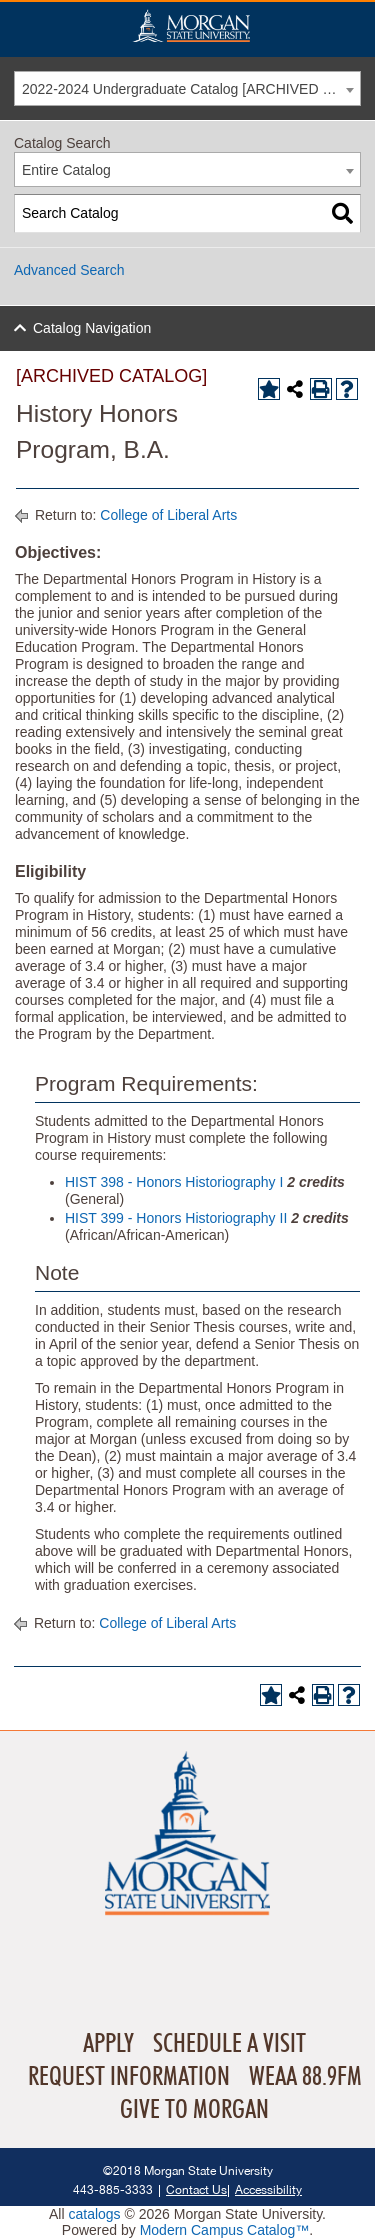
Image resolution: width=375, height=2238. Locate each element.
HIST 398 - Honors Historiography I (174, 1182)
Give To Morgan (194, 2110)
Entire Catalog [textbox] (66, 170)
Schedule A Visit (229, 2044)
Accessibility (268, 2189)
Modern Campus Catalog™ (225, 2230)
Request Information (129, 2077)
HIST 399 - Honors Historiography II (176, 1218)
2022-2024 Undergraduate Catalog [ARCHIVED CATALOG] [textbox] (191, 89)
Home (191, 25)
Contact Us (196, 2189)
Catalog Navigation (92, 328)
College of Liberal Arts (168, 515)
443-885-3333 (113, 2189)
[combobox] (187, 88)
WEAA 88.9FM (305, 2077)
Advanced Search (69, 270)
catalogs (94, 2214)
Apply (108, 2044)
